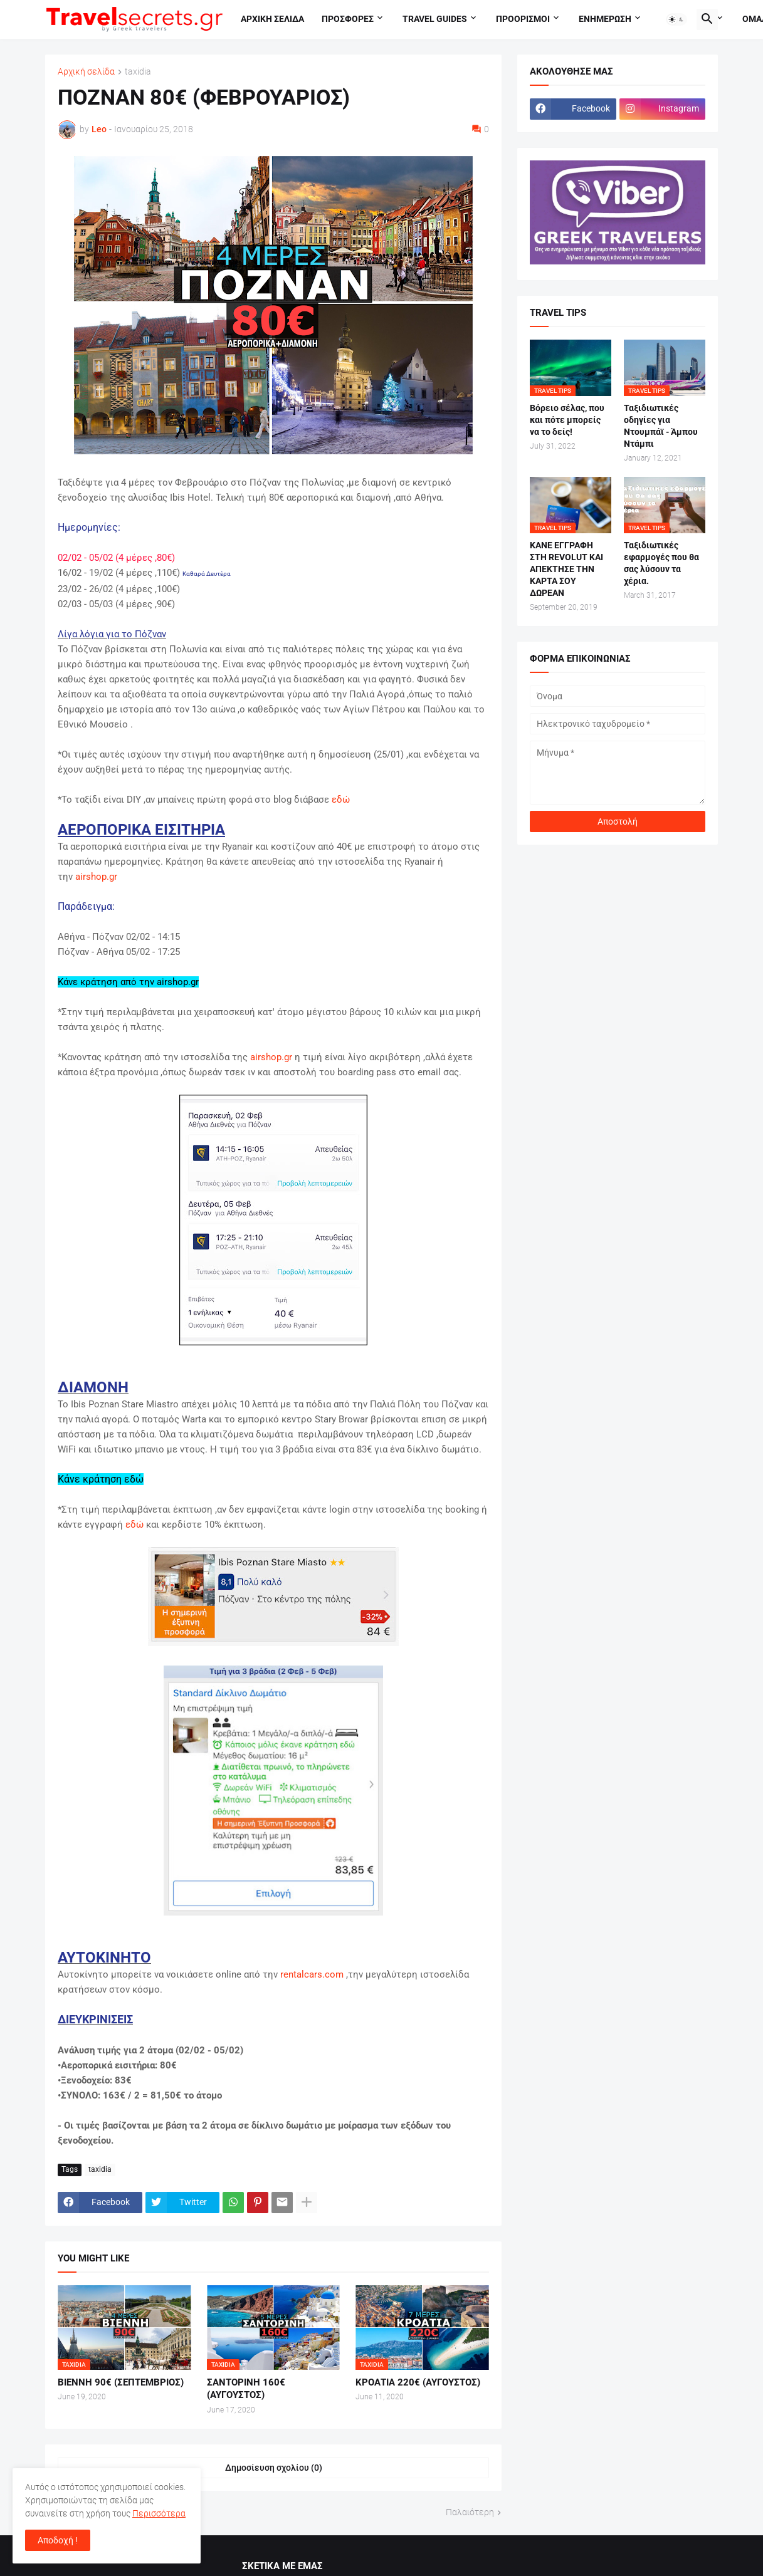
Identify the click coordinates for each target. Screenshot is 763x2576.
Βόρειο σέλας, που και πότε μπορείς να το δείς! (567, 420)
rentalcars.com (312, 1974)
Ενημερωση (605, 19)
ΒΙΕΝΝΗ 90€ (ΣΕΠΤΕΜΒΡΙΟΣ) (121, 2382)
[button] (676, 19)
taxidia (138, 71)
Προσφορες (348, 19)
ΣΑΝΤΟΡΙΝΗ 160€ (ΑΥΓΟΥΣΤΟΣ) (246, 2389)
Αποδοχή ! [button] (58, 2540)
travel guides (435, 19)
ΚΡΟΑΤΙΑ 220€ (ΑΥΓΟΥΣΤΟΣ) (417, 2382)
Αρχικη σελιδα (272, 19)
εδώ (341, 799)
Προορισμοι (523, 19)
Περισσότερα (159, 2513)
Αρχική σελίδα (86, 71)
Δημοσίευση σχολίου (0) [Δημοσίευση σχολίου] (273, 2468)
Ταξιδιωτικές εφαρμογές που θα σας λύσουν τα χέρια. (661, 563)
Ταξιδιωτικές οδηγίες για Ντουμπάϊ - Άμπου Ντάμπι (661, 426)
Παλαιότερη (470, 2512)
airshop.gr (96, 876)
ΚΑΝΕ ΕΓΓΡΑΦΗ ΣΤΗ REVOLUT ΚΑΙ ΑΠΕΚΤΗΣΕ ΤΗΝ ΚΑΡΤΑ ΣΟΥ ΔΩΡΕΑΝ (566, 569)
